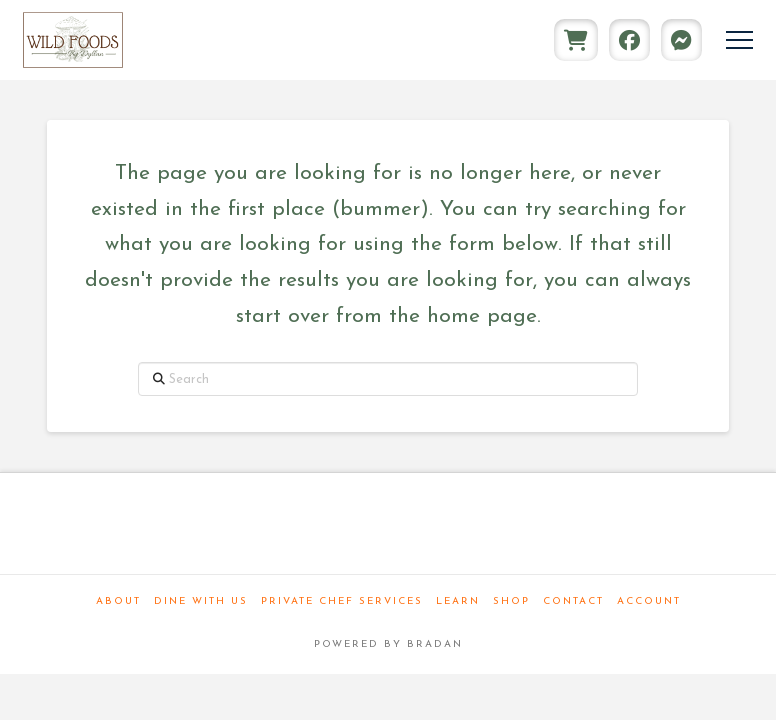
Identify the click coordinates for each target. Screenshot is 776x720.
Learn (458, 601)
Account (649, 601)
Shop (511, 601)
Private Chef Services (342, 601)
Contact (573, 601)
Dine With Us (201, 601)
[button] (739, 40)
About (118, 601)
